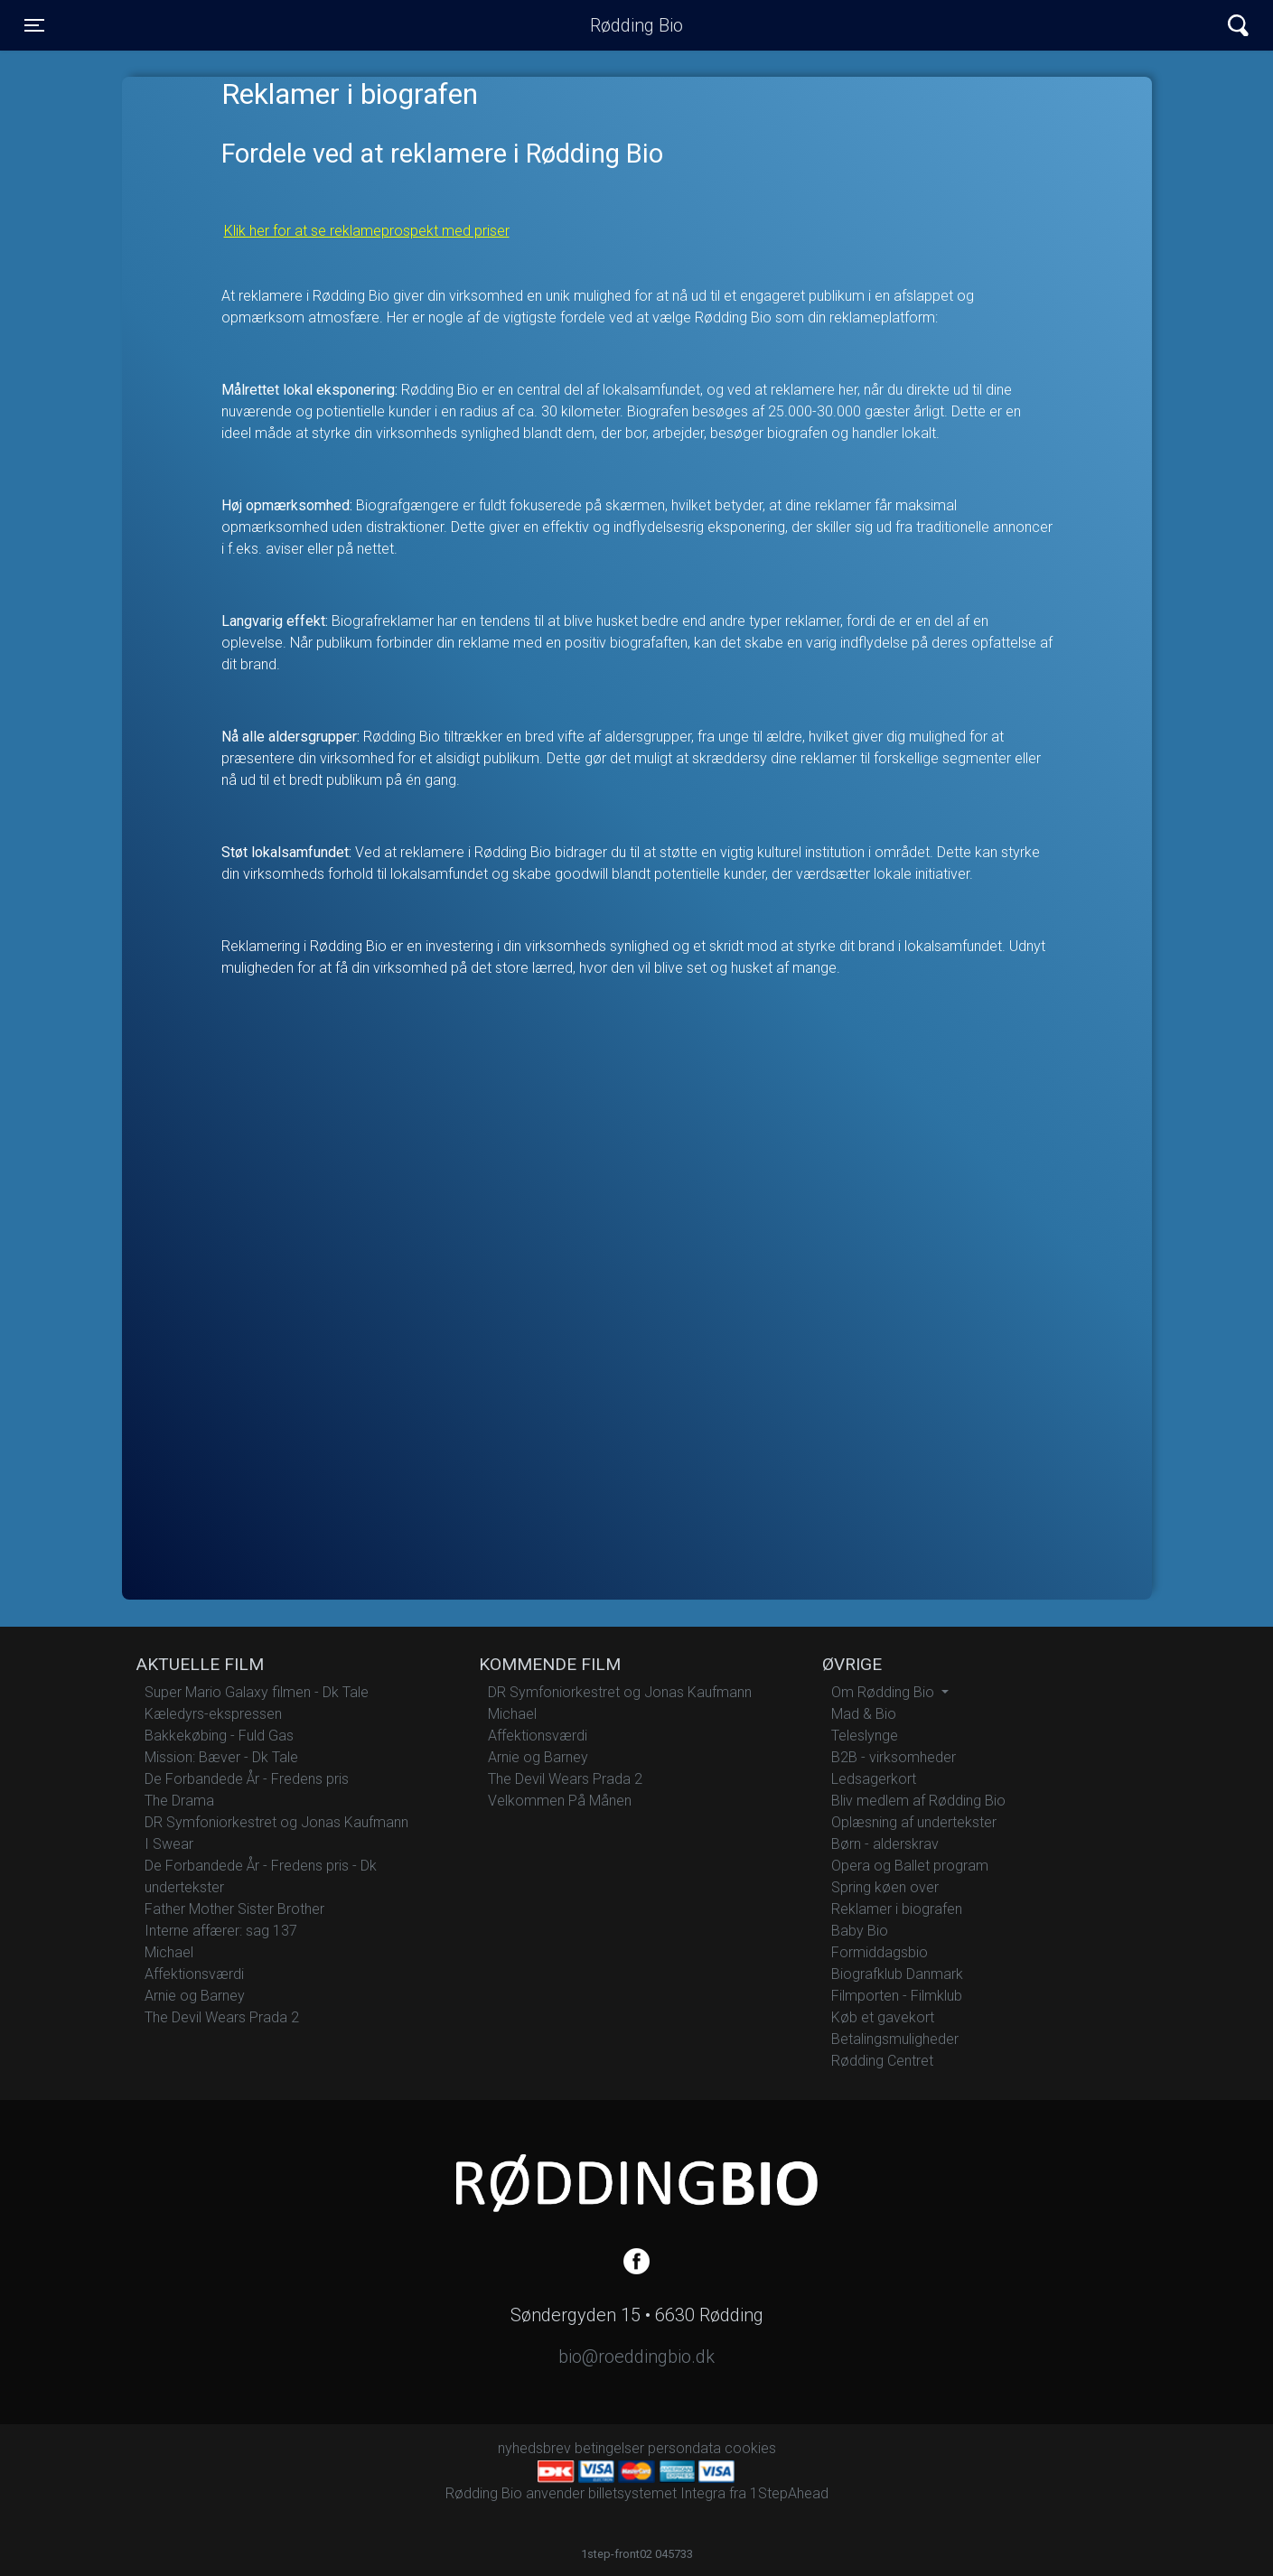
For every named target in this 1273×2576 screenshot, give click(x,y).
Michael (169, 1952)
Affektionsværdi (194, 1974)
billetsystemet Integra (656, 2493)
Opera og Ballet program (909, 1865)
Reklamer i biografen (896, 1909)
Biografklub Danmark (897, 1974)
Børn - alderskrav (885, 1844)
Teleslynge (864, 1735)
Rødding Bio (636, 25)
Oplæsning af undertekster (914, 1822)
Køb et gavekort (882, 2017)
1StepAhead (789, 2493)
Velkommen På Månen (560, 1800)
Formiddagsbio (879, 1952)
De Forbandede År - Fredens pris (247, 1778)
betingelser (609, 2448)
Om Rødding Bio (884, 1692)
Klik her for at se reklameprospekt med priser (367, 230)
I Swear (169, 1844)
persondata (684, 2448)
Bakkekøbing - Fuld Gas (219, 1735)
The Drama (179, 1800)
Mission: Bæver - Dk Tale (221, 1757)
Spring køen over (885, 1887)
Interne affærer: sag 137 (221, 1930)
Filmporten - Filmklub (896, 1995)
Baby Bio (859, 1930)
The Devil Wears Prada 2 (222, 2017)
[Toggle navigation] (34, 25)
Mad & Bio (863, 1713)
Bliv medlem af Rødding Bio (918, 1800)
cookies (750, 2448)
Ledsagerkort (873, 1778)
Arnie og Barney (195, 1995)
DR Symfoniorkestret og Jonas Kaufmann (276, 1822)
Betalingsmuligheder (895, 2039)
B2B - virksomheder (893, 1757)
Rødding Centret (882, 2060)
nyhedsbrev (534, 2448)
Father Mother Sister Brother (234, 1909)
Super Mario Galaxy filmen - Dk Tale (257, 1692)
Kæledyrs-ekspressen (213, 1713)
